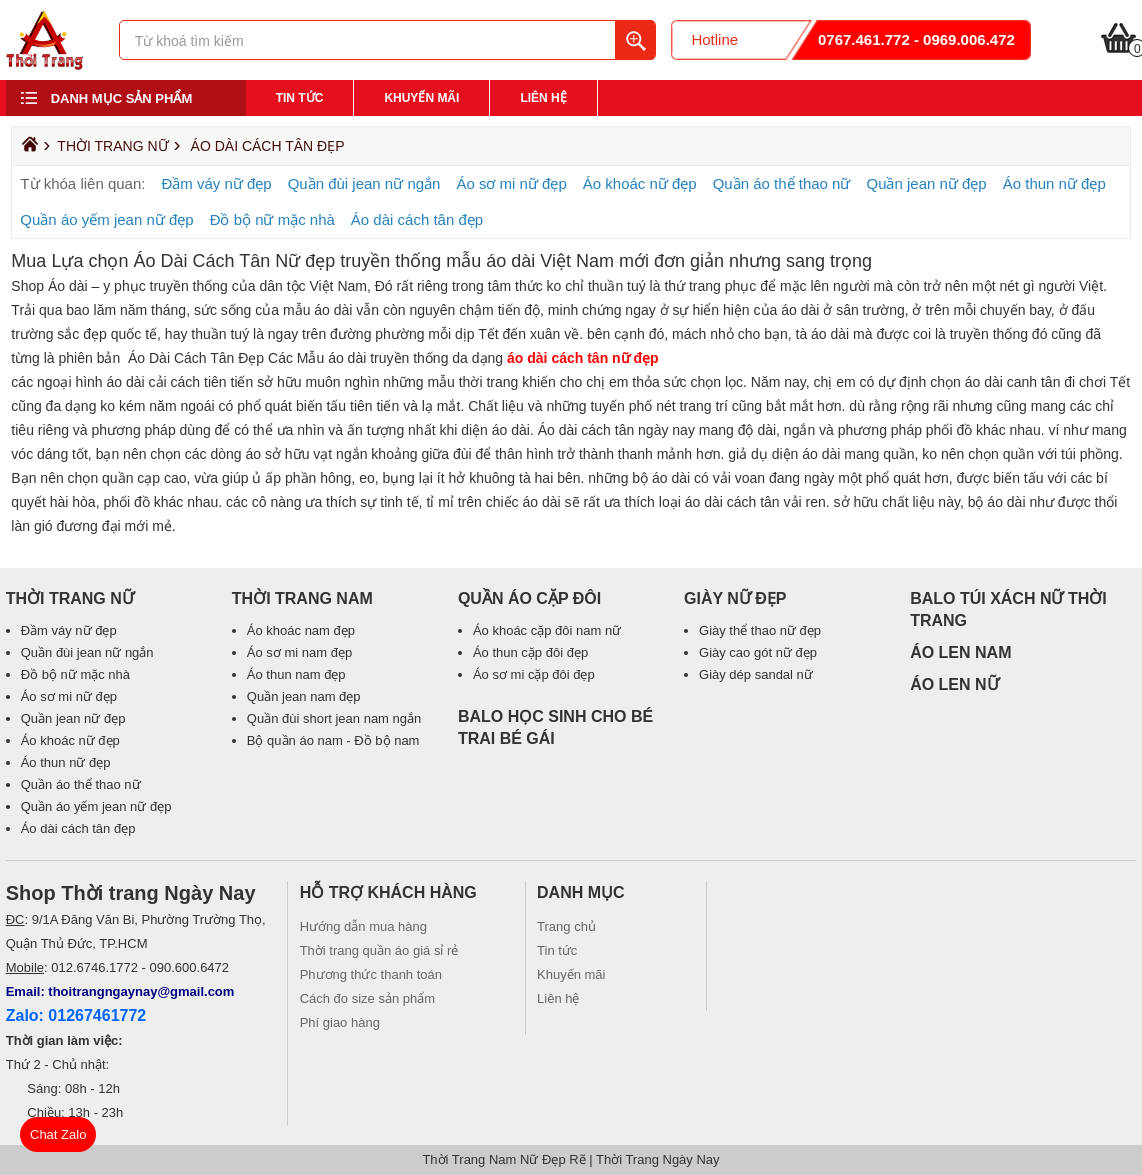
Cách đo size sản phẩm (367, 998)
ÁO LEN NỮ (954, 684)
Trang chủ (566, 926)
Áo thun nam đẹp (296, 674)
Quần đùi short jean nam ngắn (334, 718)
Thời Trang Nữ (112, 146)
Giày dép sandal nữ (756, 674)
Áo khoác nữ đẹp (640, 183)
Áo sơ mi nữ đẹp (511, 183)
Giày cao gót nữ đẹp (758, 652)
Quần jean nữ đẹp (926, 183)
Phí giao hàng (340, 1022)
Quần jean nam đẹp (304, 696)
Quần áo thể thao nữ (782, 183)
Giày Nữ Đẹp (735, 598)
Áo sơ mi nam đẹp (299, 652)
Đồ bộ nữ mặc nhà (272, 219)
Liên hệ (543, 98)
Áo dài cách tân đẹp (268, 146)
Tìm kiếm (635, 40)
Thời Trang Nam (302, 598)
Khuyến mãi (421, 98)
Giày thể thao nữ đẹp (760, 630)
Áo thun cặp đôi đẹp (530, 652)
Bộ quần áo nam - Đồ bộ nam (333, 740)
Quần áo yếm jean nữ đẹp (106, 219)
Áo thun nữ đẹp (1054, 183)
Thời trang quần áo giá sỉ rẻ (379, 950)
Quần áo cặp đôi (529, 598)
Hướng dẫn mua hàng (363, 926)
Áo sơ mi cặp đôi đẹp (534, 674)
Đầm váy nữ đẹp (216, 183)
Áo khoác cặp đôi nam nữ (547, 630)
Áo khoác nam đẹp (301, 630)
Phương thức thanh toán (371, 974)
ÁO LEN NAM (960, 652)
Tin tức (300, 98)
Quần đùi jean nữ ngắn (364, 183)
